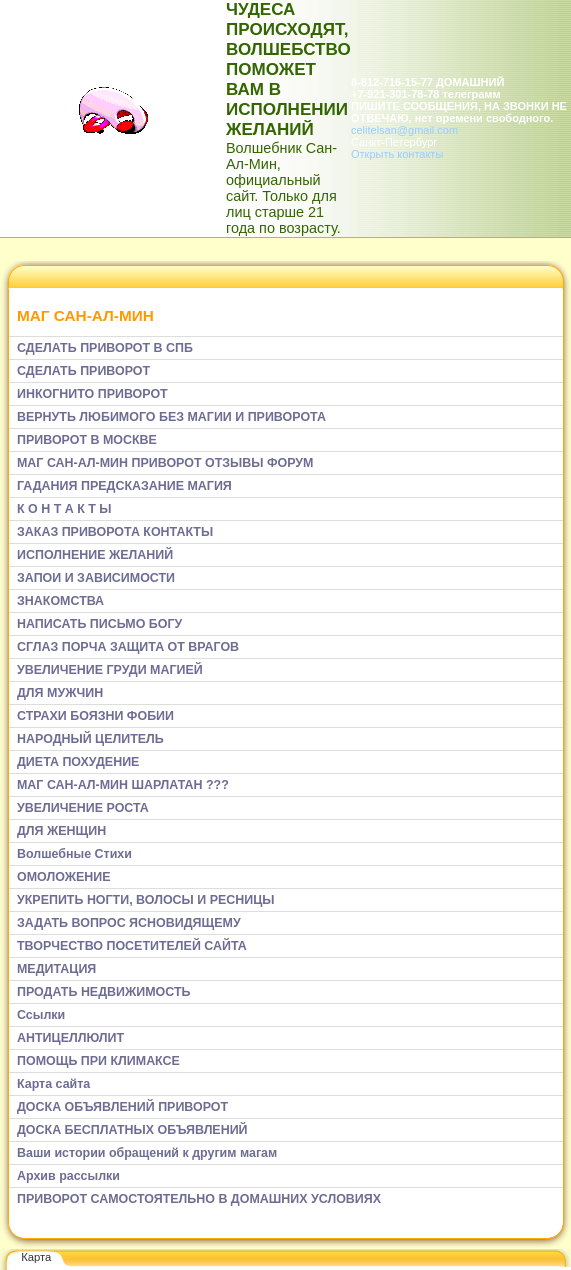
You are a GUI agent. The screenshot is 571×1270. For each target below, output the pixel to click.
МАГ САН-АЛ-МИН (85, 315)
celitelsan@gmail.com (404, 130)
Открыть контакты (397, 154)
